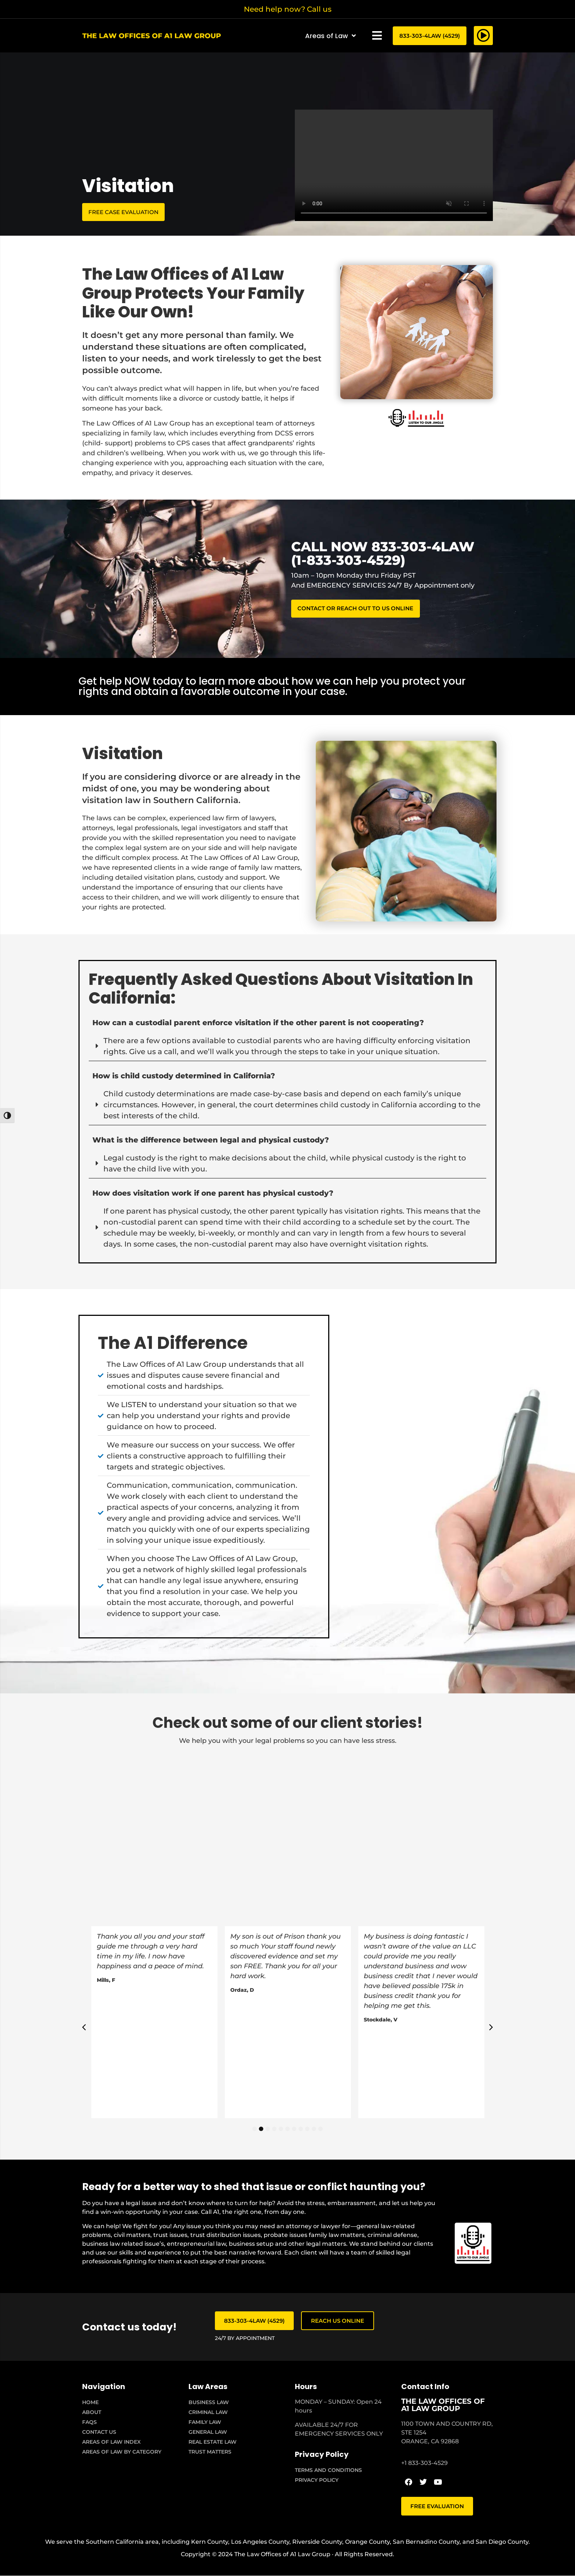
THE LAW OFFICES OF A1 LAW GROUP (443, 2405)
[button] (377, 35)
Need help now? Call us (288, 9)
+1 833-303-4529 (424, 2463)
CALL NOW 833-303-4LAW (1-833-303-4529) (383, 553)
